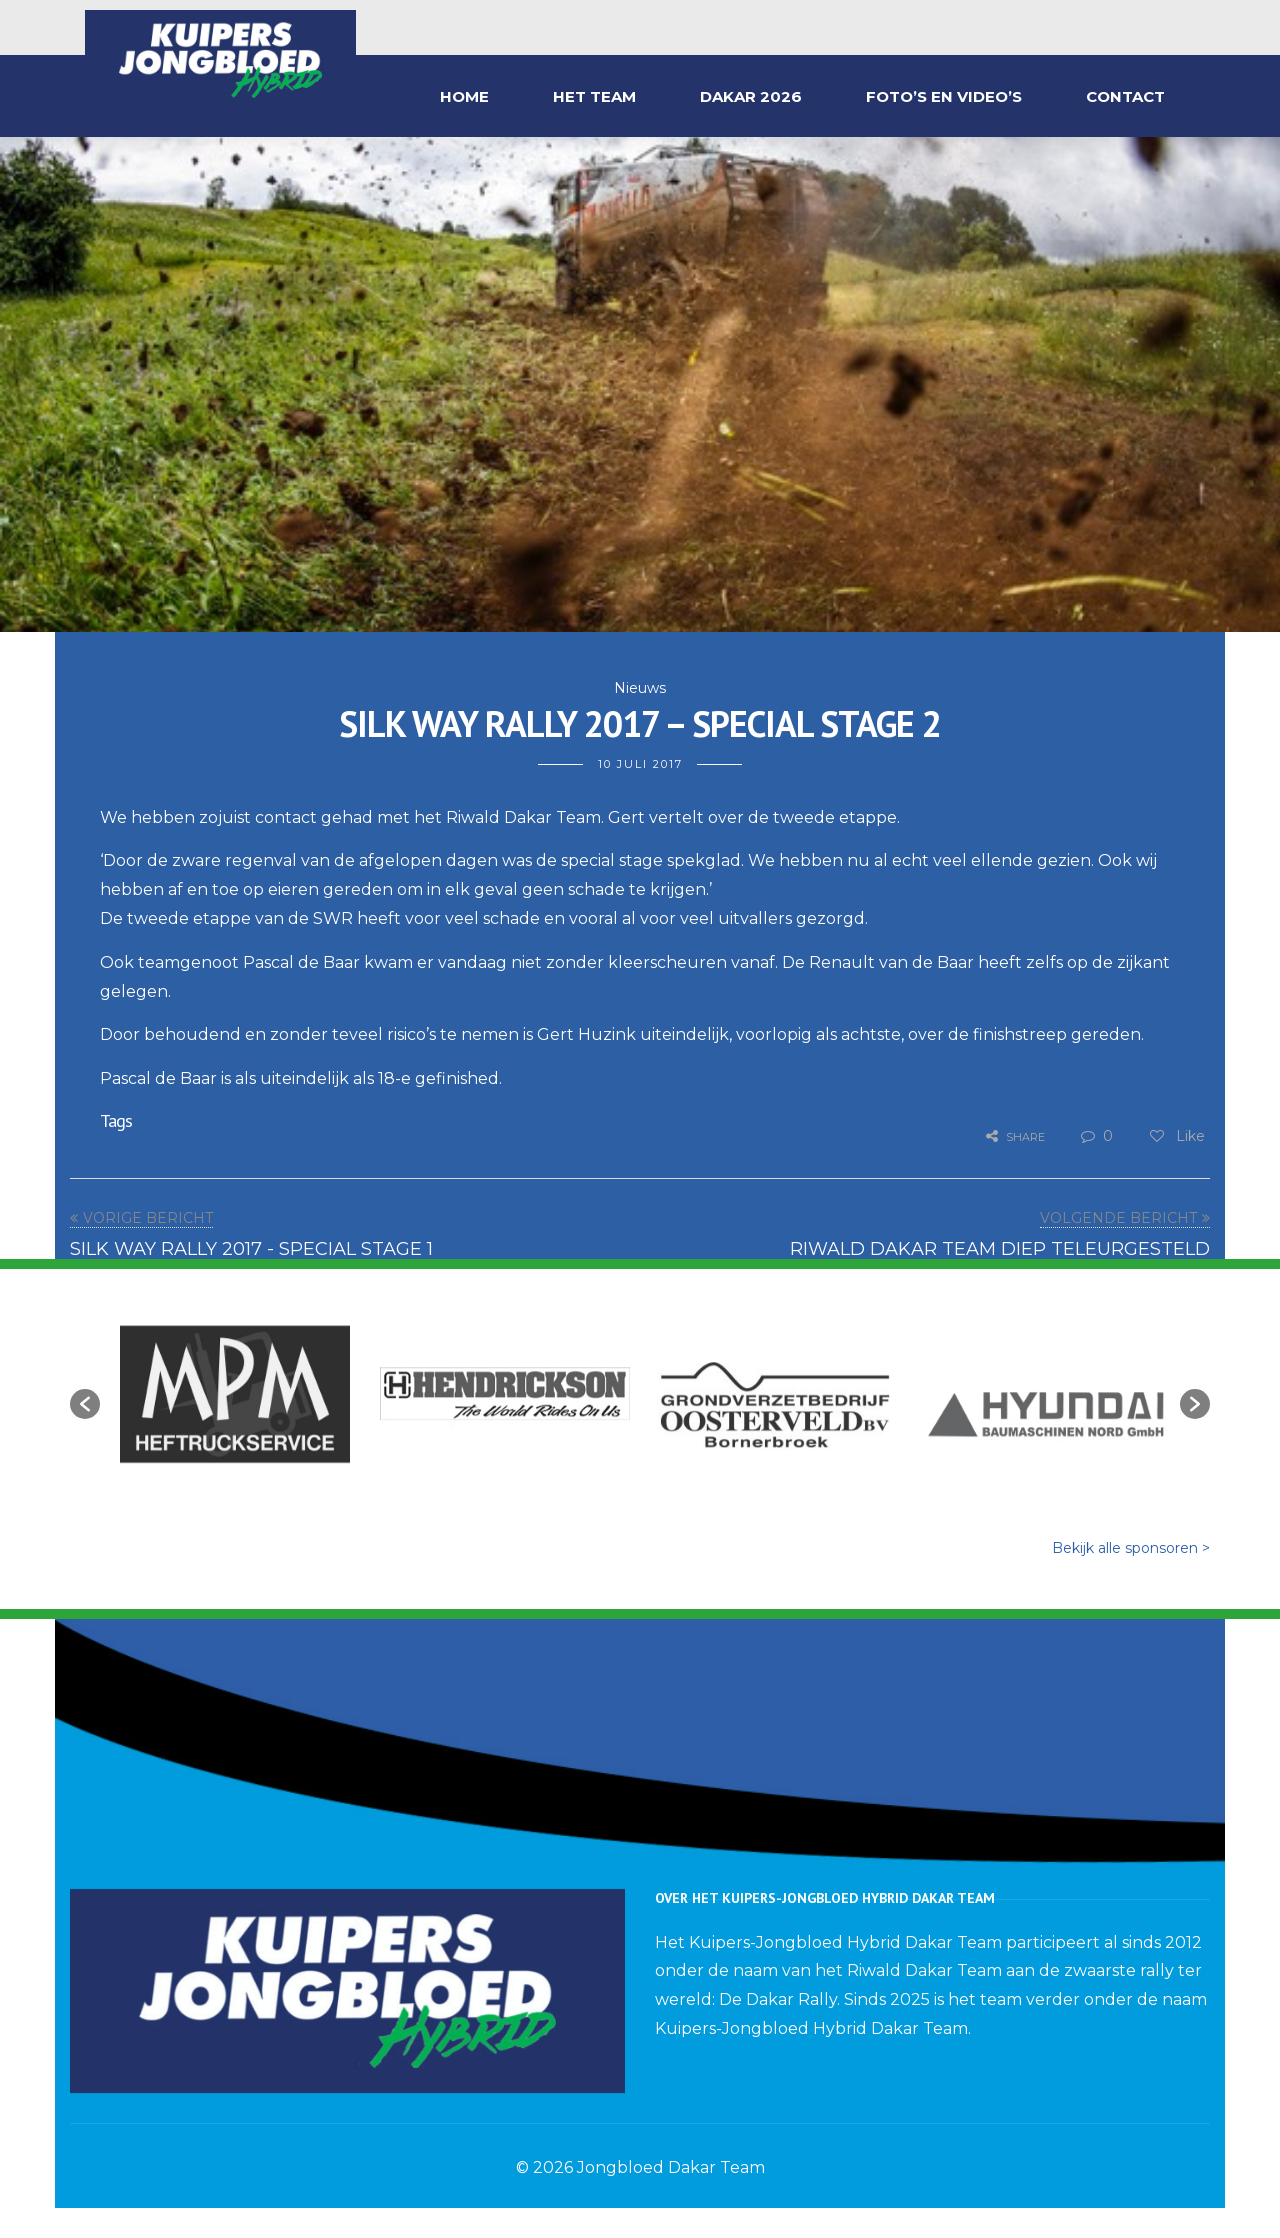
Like (1176, 1136)
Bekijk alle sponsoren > (1131, 1548)
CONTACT (1125, 96)
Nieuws (640, 688)
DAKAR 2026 (751, 96)
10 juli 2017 (640, 764)
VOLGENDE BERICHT (1118, 1218)
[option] (235, 1394)
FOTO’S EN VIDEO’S (944, 96)
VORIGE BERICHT (148, 1218)
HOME (464, 96)
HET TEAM (594, 96)
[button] (85, 1404)
